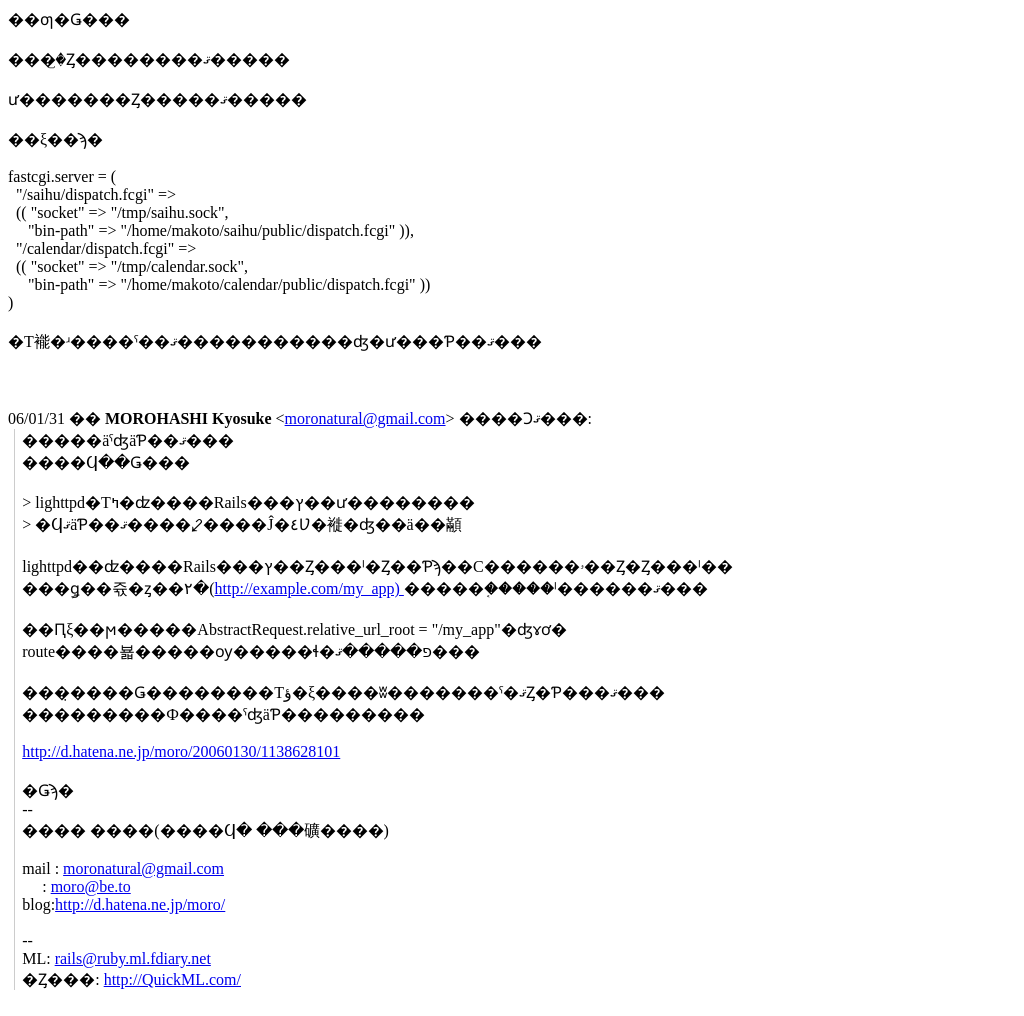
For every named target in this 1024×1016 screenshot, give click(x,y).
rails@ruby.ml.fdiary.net (133, 958)
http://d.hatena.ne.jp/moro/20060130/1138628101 (181, 751)
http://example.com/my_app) (309, 588)
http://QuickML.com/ (172, 979)
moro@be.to (91, 886)
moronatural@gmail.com (365, 418)
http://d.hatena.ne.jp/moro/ (140, 904)
